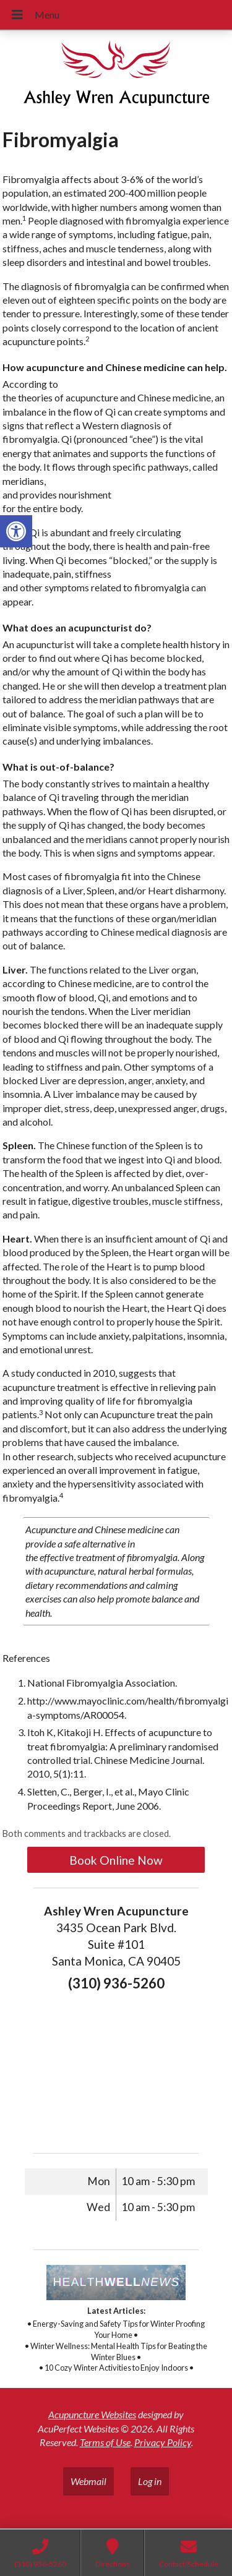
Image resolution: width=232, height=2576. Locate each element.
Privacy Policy (162, 2442)
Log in (149, 2481)
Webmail (88, 2481)
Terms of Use (105, 2442)
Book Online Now (116, 1860)
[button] (16, 531)
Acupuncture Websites (92, 2414)
